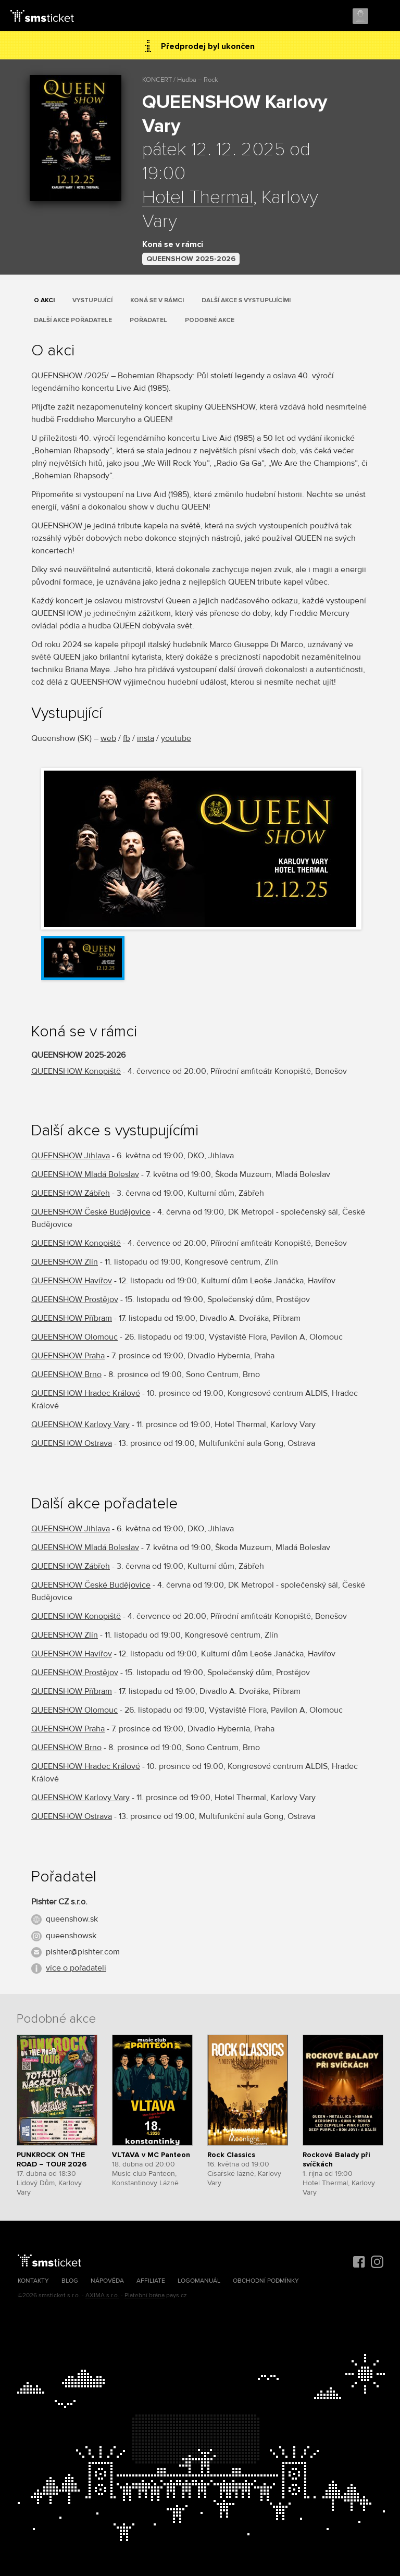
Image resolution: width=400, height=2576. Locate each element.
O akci (44, 300)
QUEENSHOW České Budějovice (91, 1212)
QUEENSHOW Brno (66, 1374)
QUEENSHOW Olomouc (74, 1337)
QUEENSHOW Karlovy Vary (80, 1424)
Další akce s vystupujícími (246, 300)
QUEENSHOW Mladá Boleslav (85, 1174)
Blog (69, 2281)
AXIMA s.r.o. (102, 2295)
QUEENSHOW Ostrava (71, 1443)
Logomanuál (199, 2281)
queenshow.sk (72, 1919)
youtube (176, 738)
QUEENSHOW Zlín (64, 1262)
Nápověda (107, 2281)
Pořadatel (148, 320)
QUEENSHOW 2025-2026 (190, 258)
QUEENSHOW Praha (68, 1356)
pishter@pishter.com (83, 1952)
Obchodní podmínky (266, 2281)
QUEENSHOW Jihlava (70, 1155)
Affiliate (150, 2281)
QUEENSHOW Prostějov (74, 1299)
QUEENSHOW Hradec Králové (85, 1393)
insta (145, 738)
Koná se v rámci (157, 300)
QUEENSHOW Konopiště (76, 1071)
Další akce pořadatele (73, 320)
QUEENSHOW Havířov (71, 1280)
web (108, 738)
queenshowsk (71, 1935)
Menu (383, 16)
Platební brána (144, 2295)
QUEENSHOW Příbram (71, 1318)
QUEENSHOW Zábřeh (70, 1193)
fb (126, 738)
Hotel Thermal (197, 198)
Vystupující (92, 300)
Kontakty (33, 2281)
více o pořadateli (76, 1968)
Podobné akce (209, 320)
